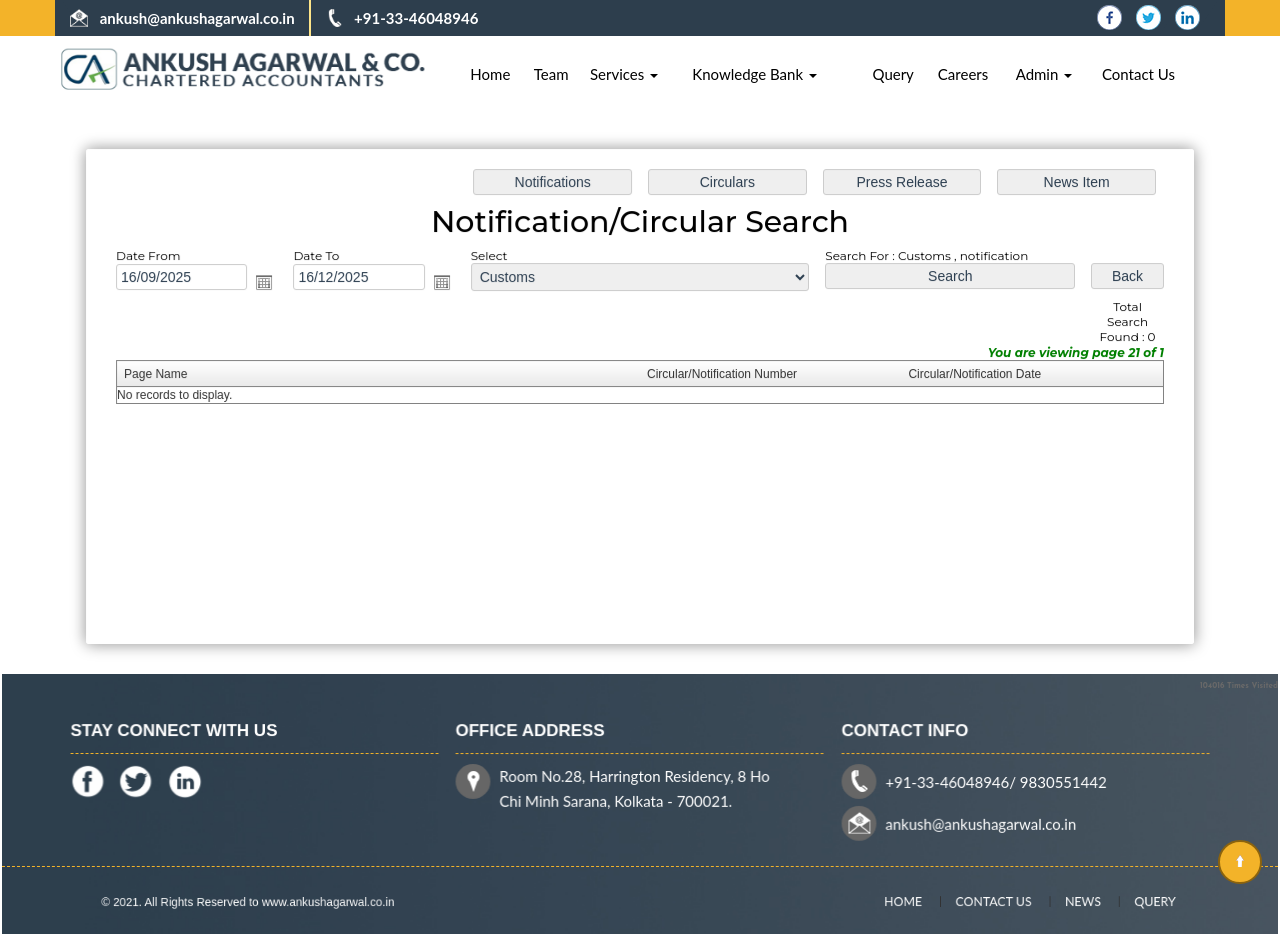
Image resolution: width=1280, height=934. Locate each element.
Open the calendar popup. (270, 284)
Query (892, 74)
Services (624, 74)
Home (490, 74)
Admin (1044, 74)
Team (551, 74)
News (1068, 900)
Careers (963, 74)
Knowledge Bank (754, 74)
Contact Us (1138, 74)
